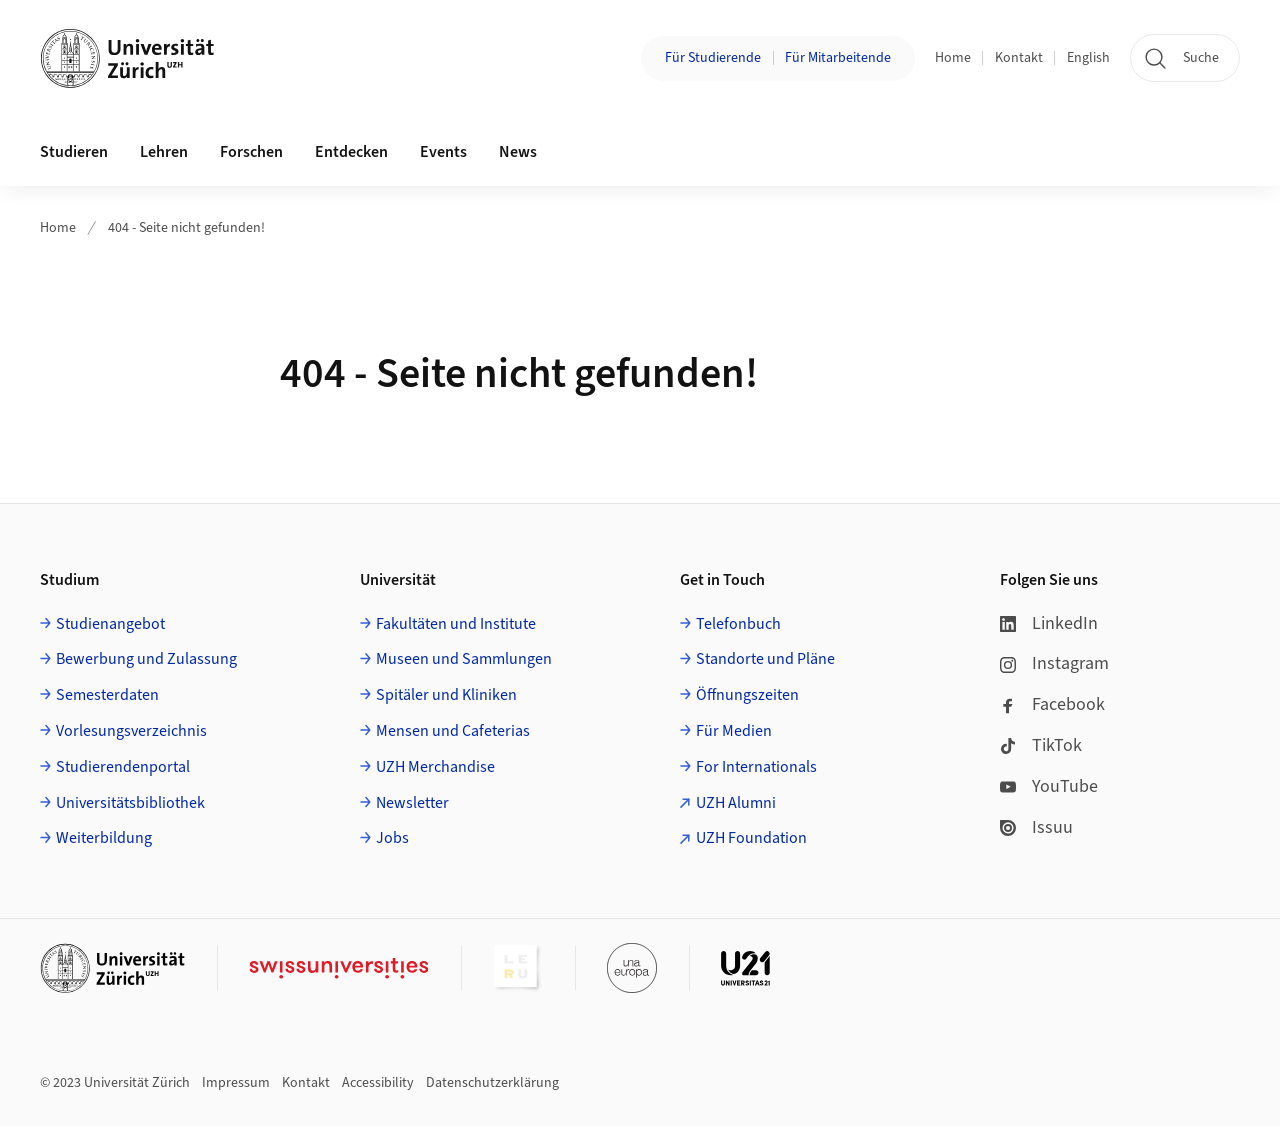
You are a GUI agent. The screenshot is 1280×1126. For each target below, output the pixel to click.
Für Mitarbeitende (838, 58)
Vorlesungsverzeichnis (131, 731)
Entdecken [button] (351, 152)
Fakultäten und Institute (456, 624)
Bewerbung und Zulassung (146, 659)
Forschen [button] (251, 152)
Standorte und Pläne (765, 659)
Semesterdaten (107, 695)
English (1088, 58)
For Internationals (756, 767)
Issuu (1036, 827)
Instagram (1054, 663)
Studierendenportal (123, 767)
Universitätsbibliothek (130, 803)
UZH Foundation (751, 838)
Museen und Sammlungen (464, 659)
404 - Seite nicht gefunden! (186, 228)
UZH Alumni (736, 803)
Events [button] (443, 152)
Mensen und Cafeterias (453, 731)
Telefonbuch (738, 624)
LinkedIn (1049, 623)
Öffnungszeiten (747, 695)
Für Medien (734, 731)
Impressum (236, 1083)
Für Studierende (713, 58)
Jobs (392, 838)
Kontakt (1019, 58)
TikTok (1041, 745)
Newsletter (412, 803)
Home (953, 58)
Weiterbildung (104, 838)
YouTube (1049, 786)
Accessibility (378, 1083)
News (518, 152)
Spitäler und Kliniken (446, 695)
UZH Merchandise (435, 767)
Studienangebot (110, 624)
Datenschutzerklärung (492, 1083)
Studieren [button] (74, 152)
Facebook (1052, 704)
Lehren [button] (164, 152)
